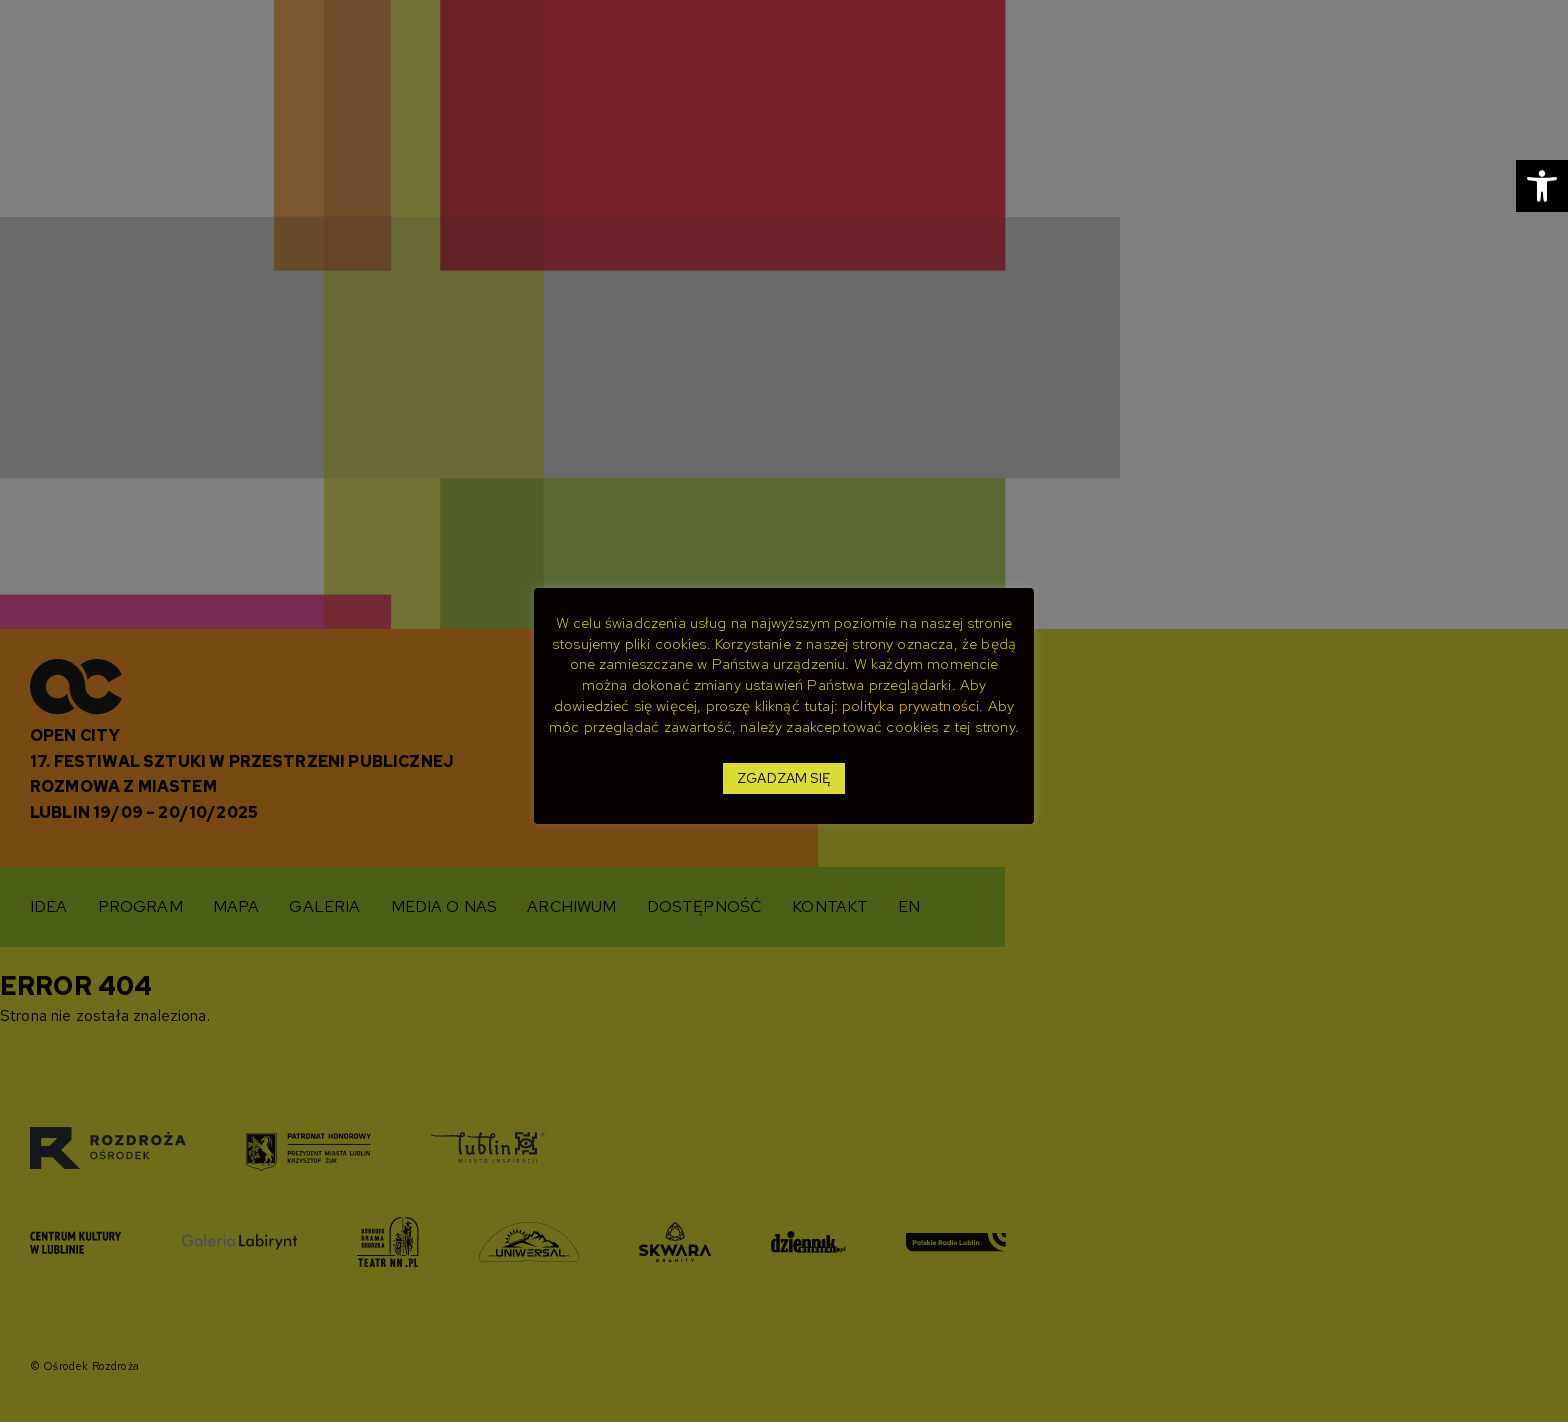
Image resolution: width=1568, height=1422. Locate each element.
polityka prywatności (910, 706)
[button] (1542, 186)
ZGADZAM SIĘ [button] (784, 778)
